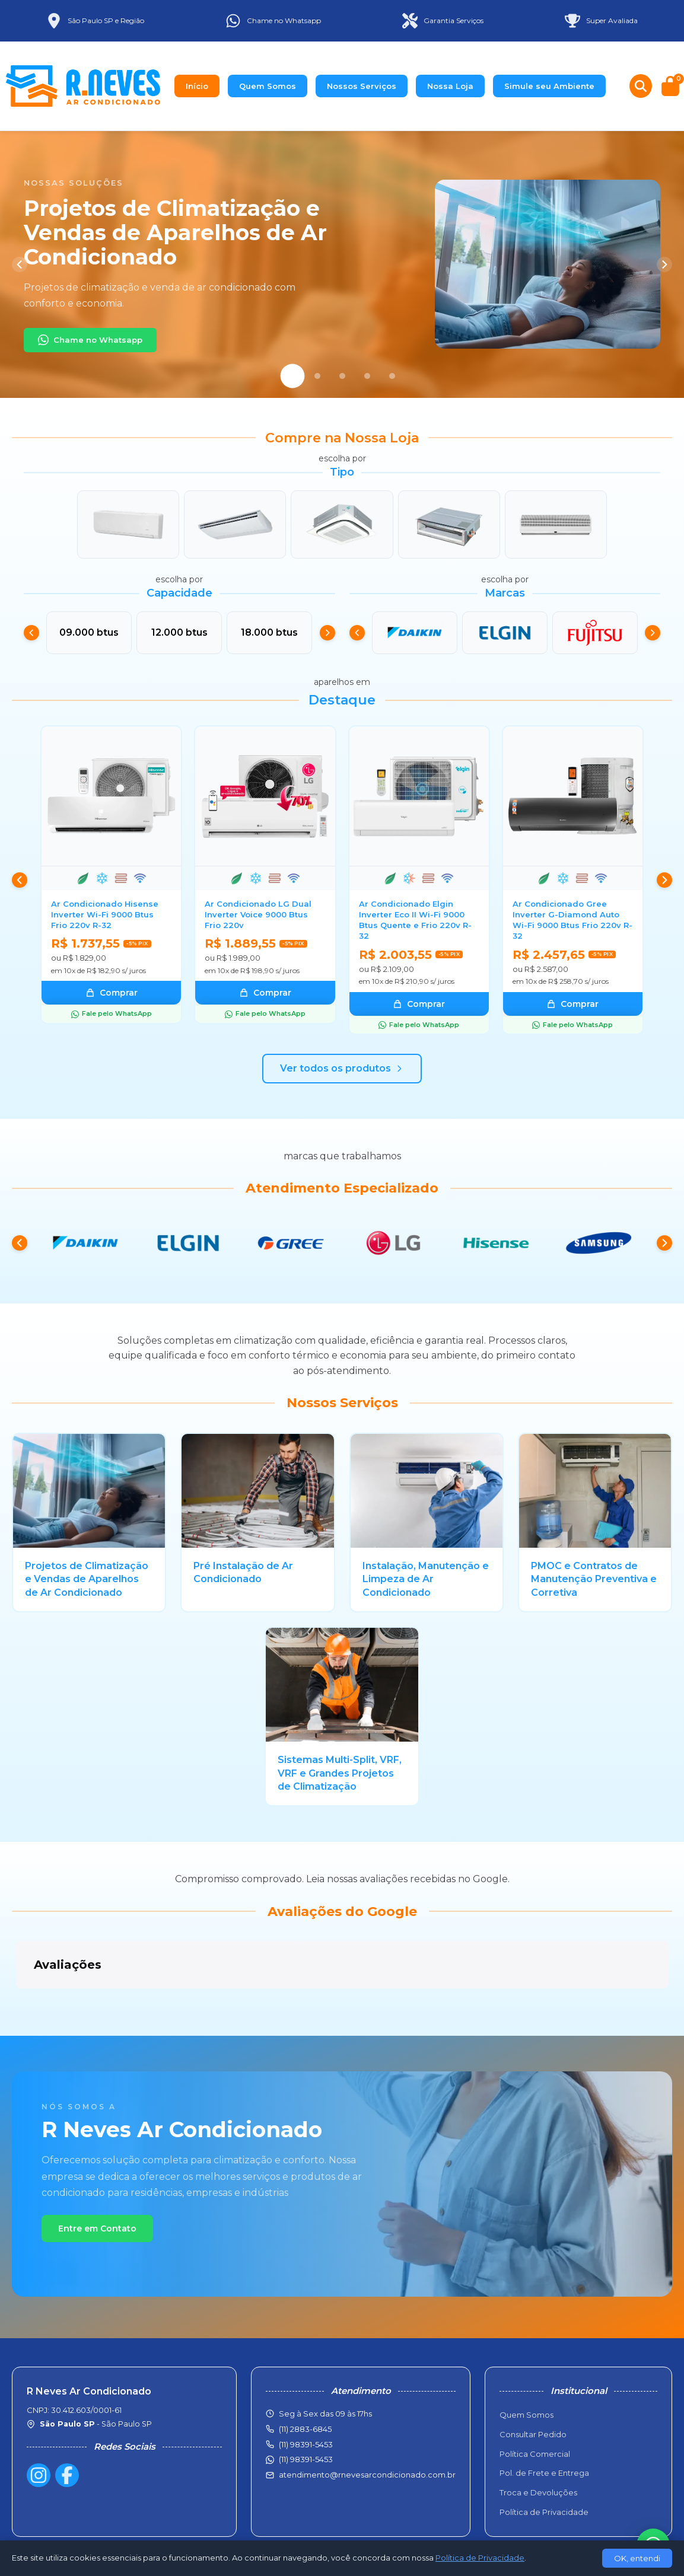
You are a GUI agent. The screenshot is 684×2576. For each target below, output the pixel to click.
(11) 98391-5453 (306, 2405)
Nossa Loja (450, 86)
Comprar (111, 992)
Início (197, 86)
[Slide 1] (292, 376)
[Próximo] (664, 264)
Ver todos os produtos (342, 1068)
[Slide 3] (342, 376)
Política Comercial (535, 2400)
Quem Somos (267, 86)
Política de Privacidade (544, 2458)
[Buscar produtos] (640, 86)
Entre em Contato (97, 2169)
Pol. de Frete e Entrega (544, 2419)
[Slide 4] (367, 376)
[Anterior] (19, 264)
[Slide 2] (317, 376)
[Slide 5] (392, 376)
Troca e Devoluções (538, 2438)
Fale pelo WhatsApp (111, 1013)
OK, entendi (637, 2558)
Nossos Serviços (361, 86)
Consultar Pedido (533, 2380)
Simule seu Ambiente (549, 86)
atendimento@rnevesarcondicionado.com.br (367, 2420)
